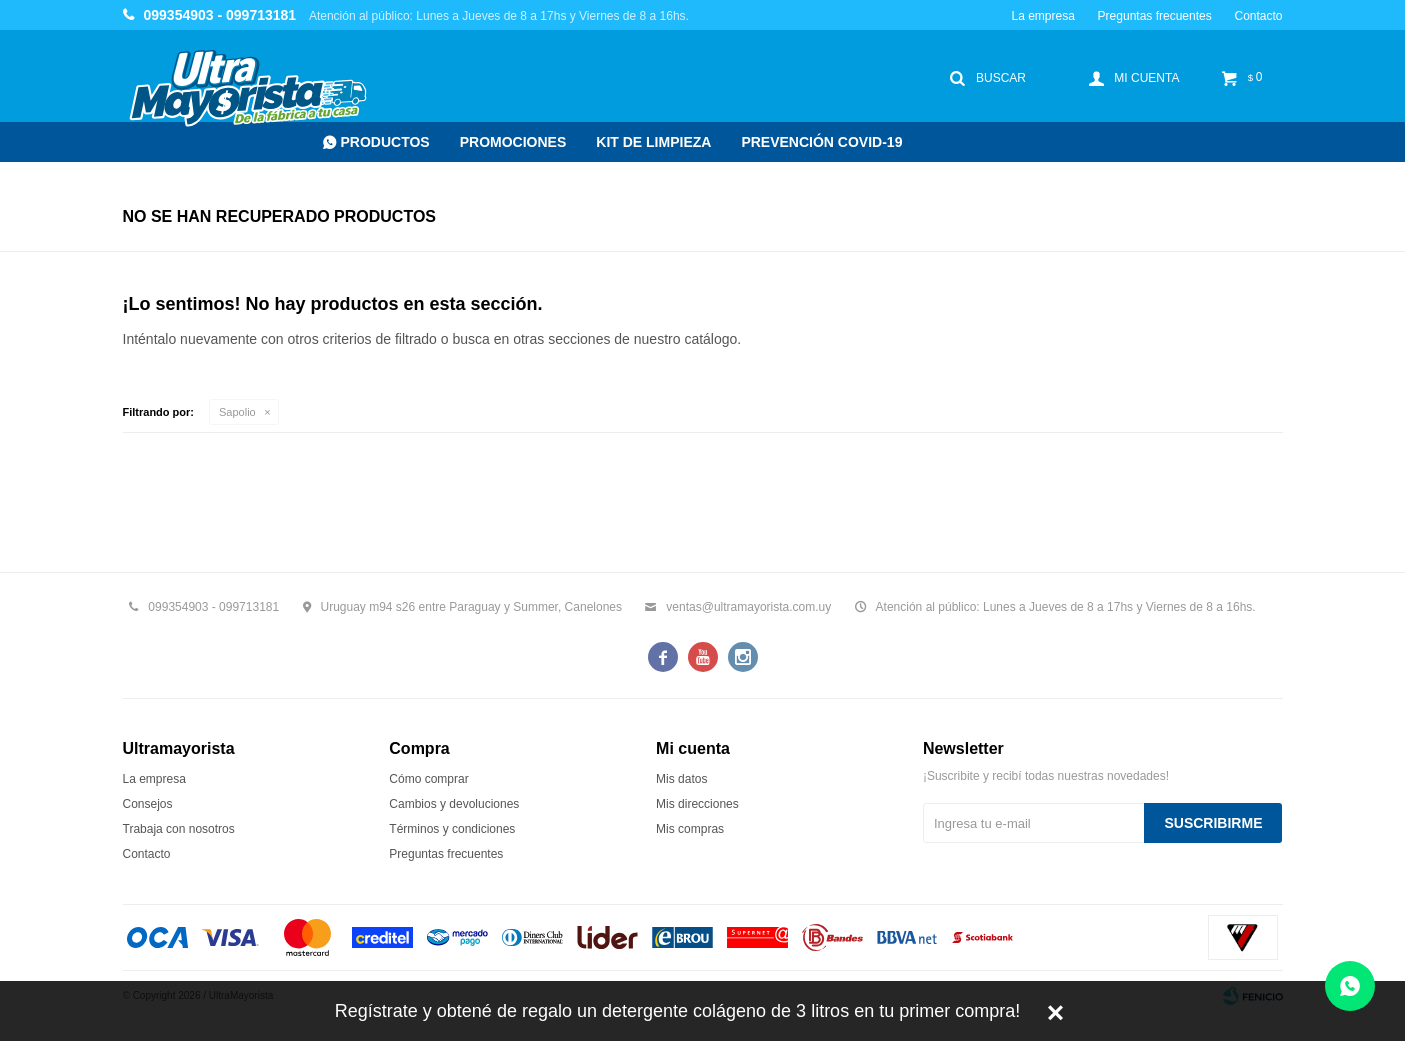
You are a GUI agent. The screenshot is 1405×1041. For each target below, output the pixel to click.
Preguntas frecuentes (1155, 16)
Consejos (148, 804)
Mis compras (690, 829)
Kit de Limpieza (653, 142)
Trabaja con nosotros (179, 829)
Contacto (1258, 16)
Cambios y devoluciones (454, 804)
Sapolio (237, 412)
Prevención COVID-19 (821, 142)
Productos (385, 142)
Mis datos (681, 779)
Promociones (513, 142)
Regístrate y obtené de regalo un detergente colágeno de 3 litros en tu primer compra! (677, 1011)
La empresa (1042, 16)
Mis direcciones (697, 804)
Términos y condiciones (452, 829)
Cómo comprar (428, 779)
